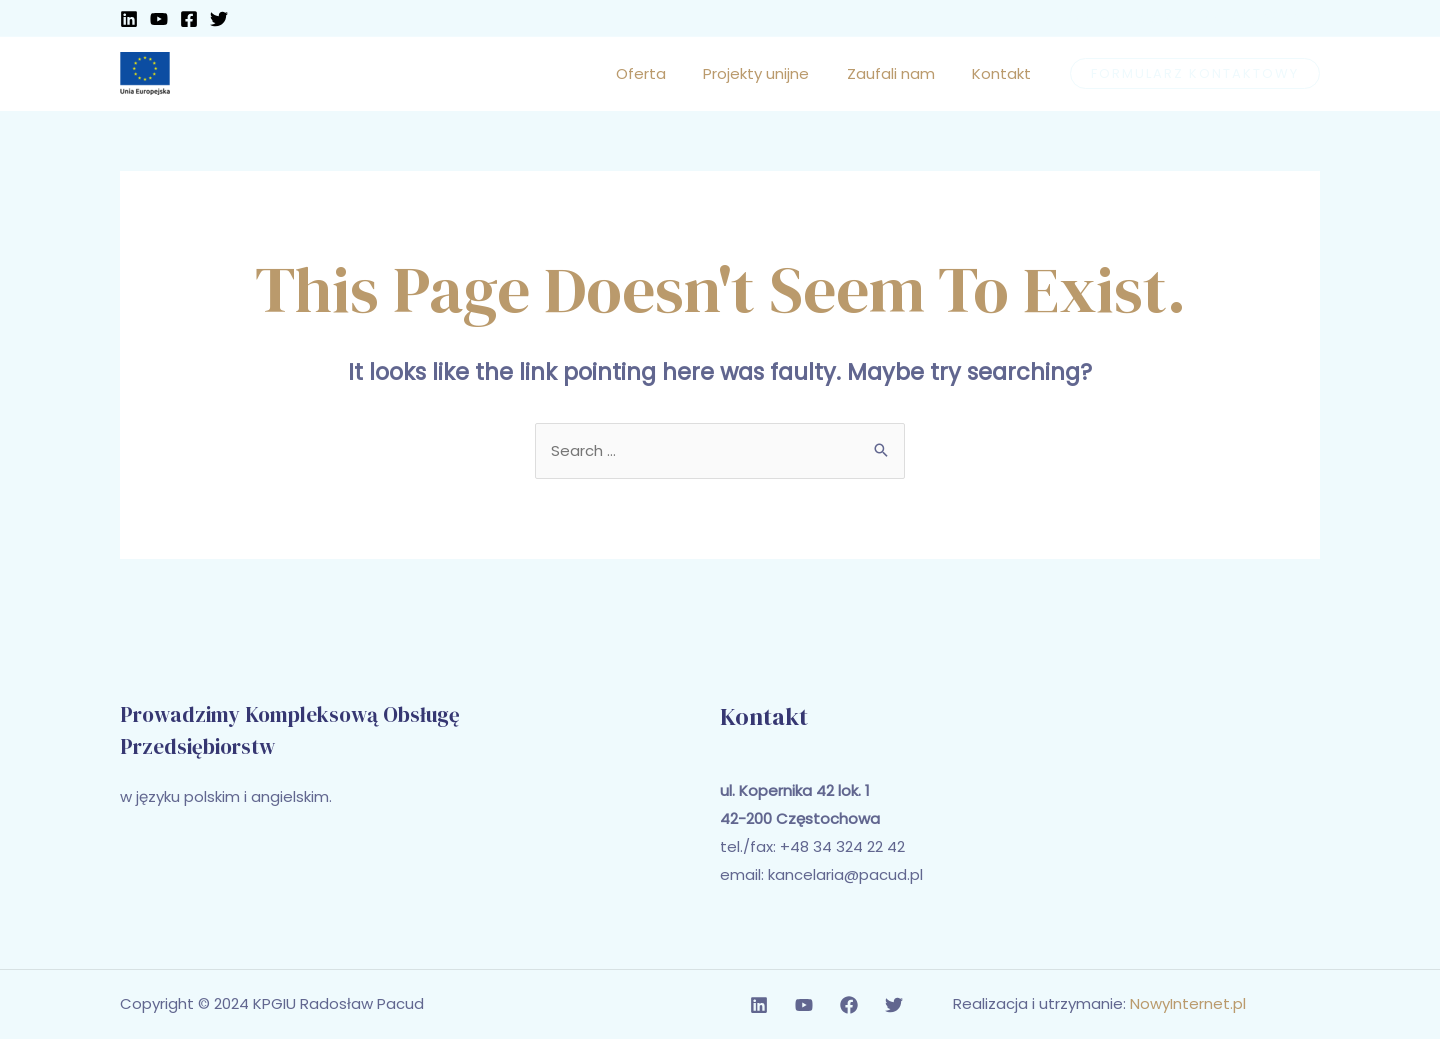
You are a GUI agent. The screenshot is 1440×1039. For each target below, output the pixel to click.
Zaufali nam (902, 73)
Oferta (667, 73)
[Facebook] (189, 19)
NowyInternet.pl (1188, 1004)
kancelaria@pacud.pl (845, 875)
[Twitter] (219, 19)
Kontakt (1005, 73)
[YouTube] (159, 19)
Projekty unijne (775, 73)
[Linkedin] (129, 19)
